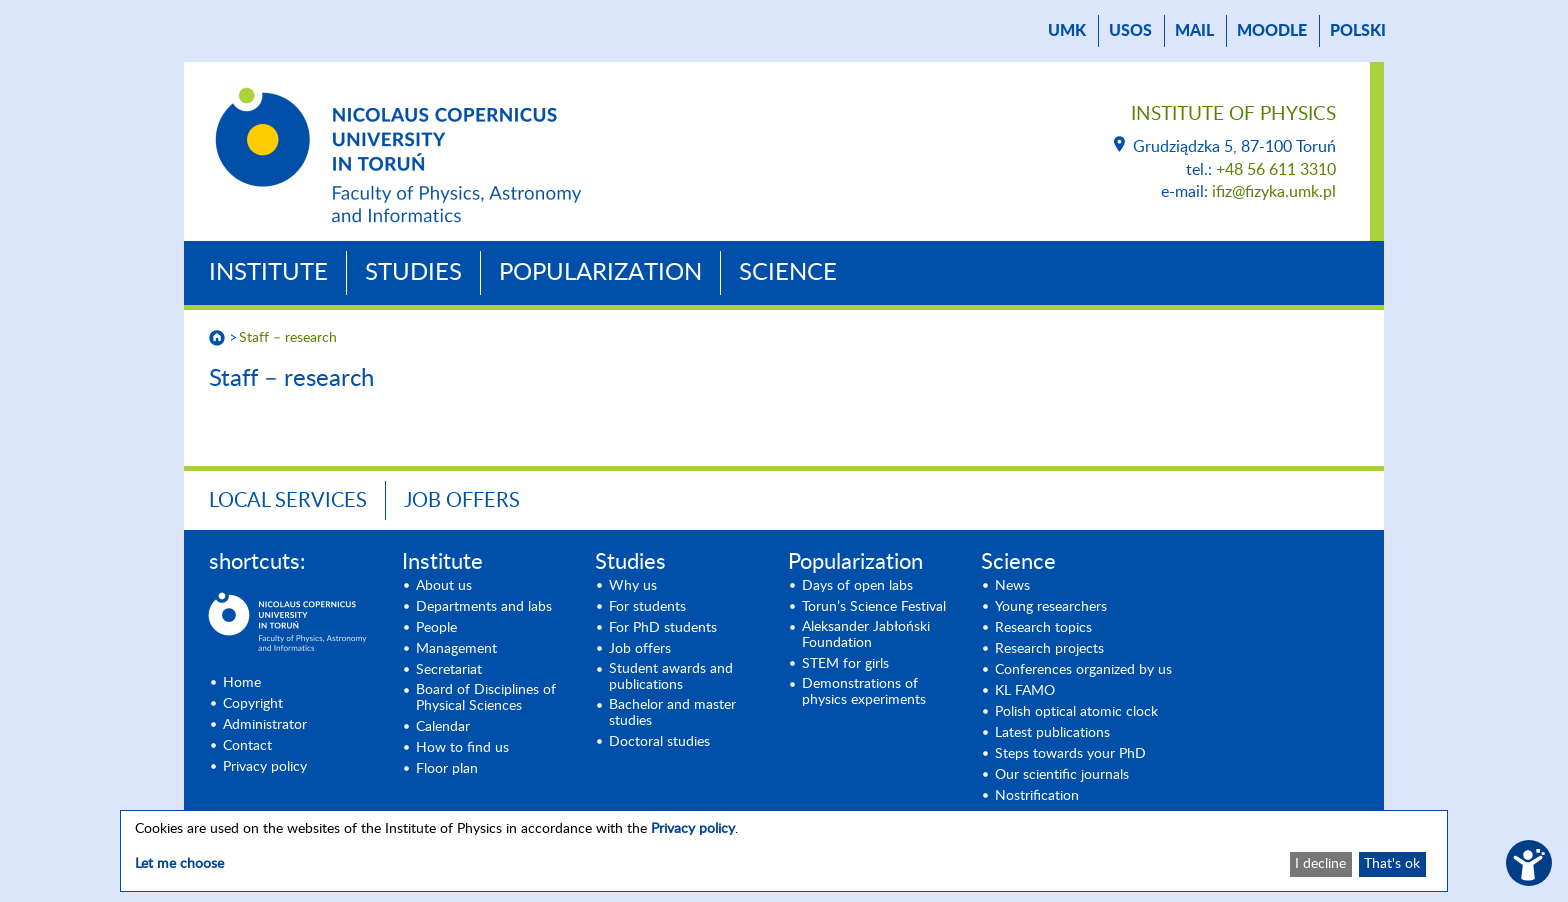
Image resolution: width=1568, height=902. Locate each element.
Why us (633, 586)
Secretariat (449, 670)
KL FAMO (1025, 691)
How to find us (462, 748)
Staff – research (288, 338)
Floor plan (447, 769)
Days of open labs (857, 586)
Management (456, 649)
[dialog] (784, 851)
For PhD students (663, 628)
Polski (1358, 31)
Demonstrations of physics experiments (864, 692)
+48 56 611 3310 (1276, 170)
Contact (247, 746)
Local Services (288, 501)
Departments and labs (484, 607)
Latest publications (1052, 733)
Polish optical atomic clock (1076, 712)
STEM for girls (845, 664)
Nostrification (1037, 796)
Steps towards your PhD (1070, 754)
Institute (268, 273)
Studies (413, 273)
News (1012, 586)
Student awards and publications (671, 677)
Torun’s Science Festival (874, 607)
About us (444, 586)
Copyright (253, 704)
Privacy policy (265, 767)
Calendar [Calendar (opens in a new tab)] (443, 727)
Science (788, 273)
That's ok (1392, 864)
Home (242, 683)
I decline (1320, 864)
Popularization (600, 273)
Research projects (1049, 649)
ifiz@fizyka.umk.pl (1274, 192)
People (436, 628)
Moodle (1272, 31)
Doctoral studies (659, 742)
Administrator (265, 725)
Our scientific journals (1062, 775)
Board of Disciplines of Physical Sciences (486, 698)
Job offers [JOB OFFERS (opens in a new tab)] (462, 501)
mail (1194, 31)
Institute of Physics (1233, 114)
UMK (1067, 31)
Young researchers (1051, 607)
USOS (1130, 31)
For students (647, 607)
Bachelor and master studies (672, 713)
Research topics (1043, 628)
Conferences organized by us (1083, 670)
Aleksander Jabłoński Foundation (866, 635)
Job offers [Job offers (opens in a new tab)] (640, 649)
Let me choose (179, 864)
